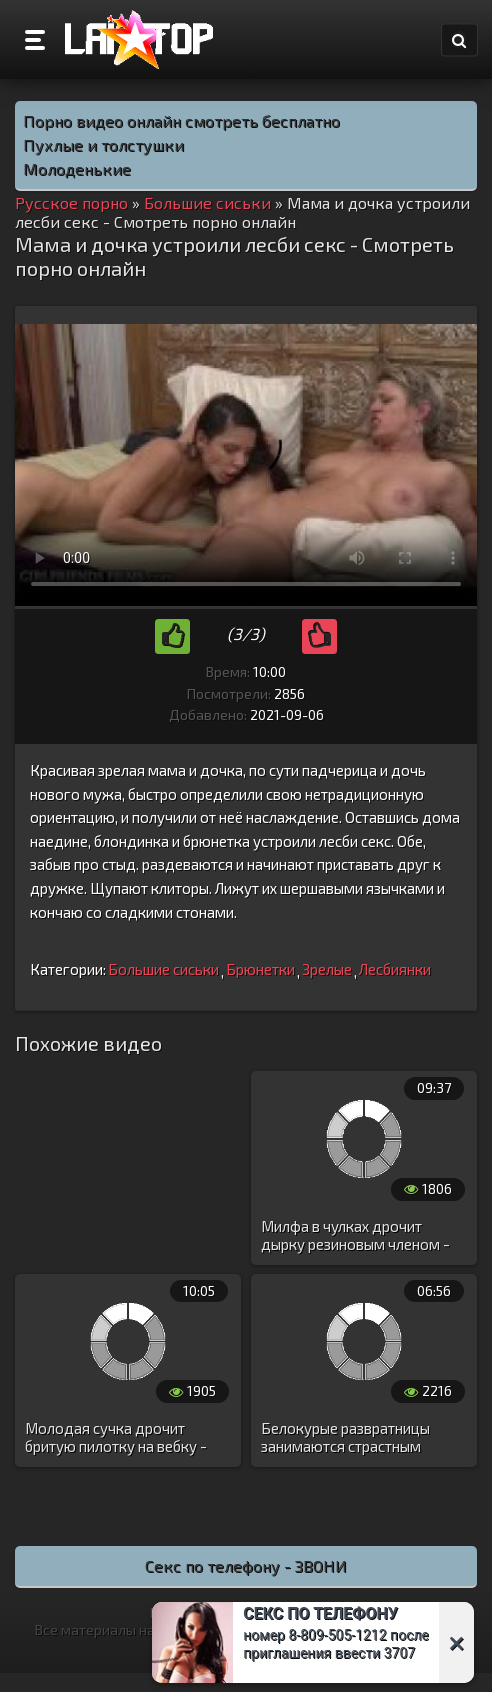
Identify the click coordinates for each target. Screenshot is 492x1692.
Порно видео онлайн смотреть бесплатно (181, 120)
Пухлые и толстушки (103, 144)
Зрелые (327, 969)
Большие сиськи (163, 969)
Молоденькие (77, 168)
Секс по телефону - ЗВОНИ (246, 1565)
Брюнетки (260, 969)
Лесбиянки (395, 969)
